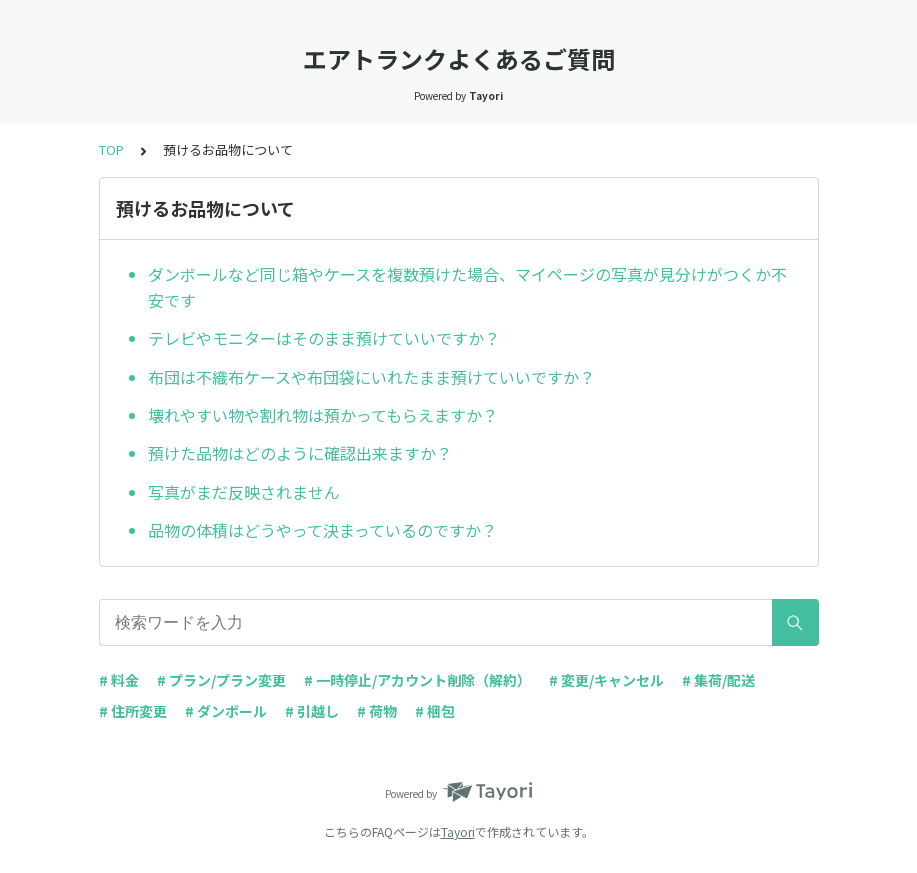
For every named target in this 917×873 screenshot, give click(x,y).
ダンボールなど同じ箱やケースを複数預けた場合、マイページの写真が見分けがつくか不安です (467, 287)
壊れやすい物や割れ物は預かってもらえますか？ (323, 415)
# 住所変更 (133, 711)
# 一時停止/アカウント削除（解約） (417, 680)
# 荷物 (377, 711)
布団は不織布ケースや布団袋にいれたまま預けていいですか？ (371, 377)
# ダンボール (226, 711)
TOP (111, 149)
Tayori (458, 831)
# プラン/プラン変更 (221, 680)
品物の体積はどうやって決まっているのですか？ (322, 530)
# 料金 (119, 680)
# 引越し (312, 711)
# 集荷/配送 (718, 680)
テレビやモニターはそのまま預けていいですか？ (324, 338)
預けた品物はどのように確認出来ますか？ (300, 453)
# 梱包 (435, 711)
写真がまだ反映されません (244, 492)
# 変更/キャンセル (606, 680)
